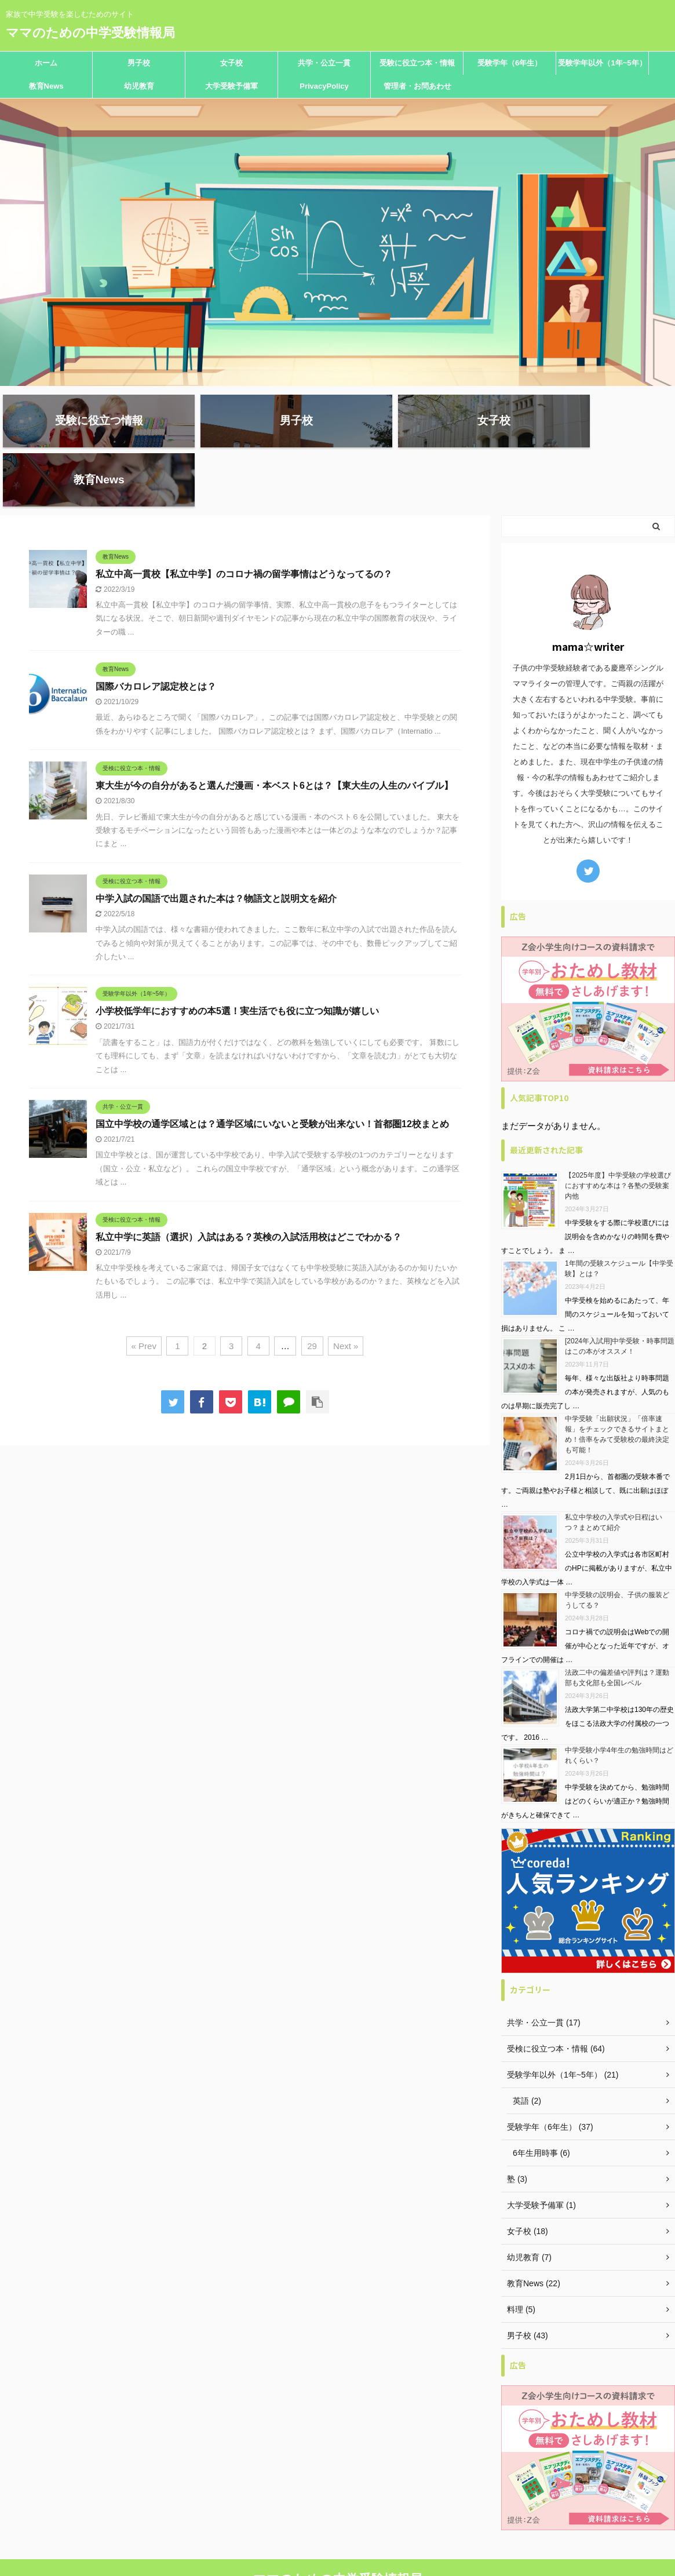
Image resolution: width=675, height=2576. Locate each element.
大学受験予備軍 (231, 86)
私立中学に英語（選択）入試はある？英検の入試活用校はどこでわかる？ (249, 1183)
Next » (345, 1292)
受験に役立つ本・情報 (417, 63)
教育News (46, 86)
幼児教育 (139, 86)
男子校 (138, 63)
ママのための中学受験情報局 (90, 32)
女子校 (231, 63)
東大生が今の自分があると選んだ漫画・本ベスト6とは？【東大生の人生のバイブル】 (274, 732)
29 (312, 1292)
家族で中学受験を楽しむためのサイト (338, 2545)
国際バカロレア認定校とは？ (156, 632)
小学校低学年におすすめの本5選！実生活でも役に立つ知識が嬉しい (237, 958)
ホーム (46, 63)
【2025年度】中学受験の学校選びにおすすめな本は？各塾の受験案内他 (618, 1131)
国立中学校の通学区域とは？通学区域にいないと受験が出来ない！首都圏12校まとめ (272, 1070)
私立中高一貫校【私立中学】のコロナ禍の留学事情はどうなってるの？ (244, 520)
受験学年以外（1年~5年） (602, 63)
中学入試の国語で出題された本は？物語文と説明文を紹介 (216, 845)
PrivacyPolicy (324, 86)
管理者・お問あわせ (417, 86)
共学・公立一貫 (324, 63)
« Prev (144, 1292)
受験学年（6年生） (509, 63)
